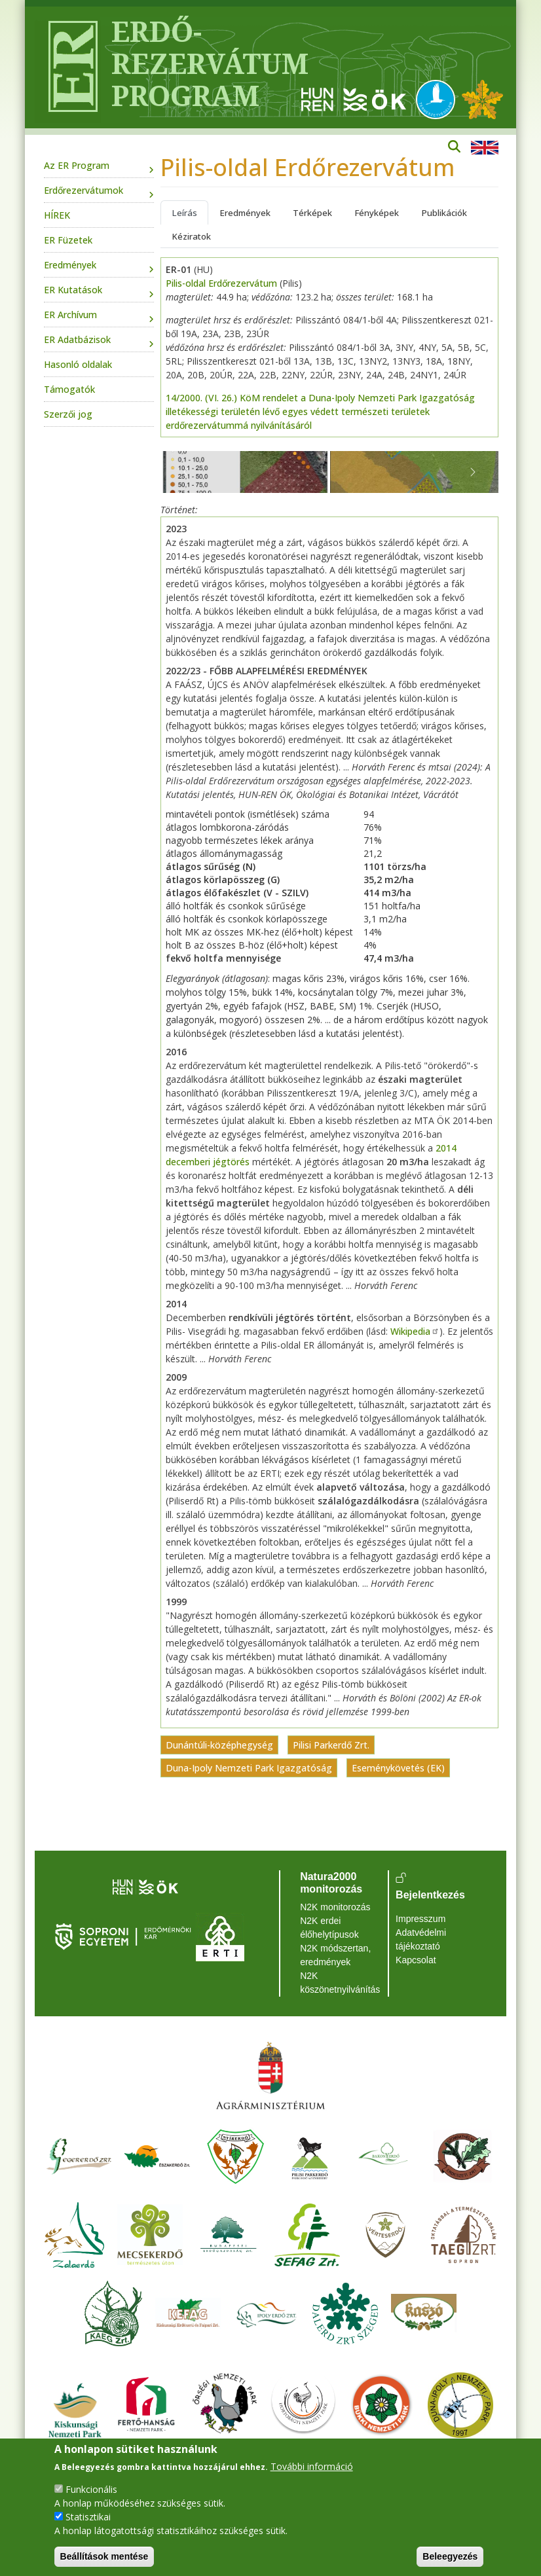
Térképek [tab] (312, 213)
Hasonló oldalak (78, 364)
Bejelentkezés (430, 1894)
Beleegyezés (449, 2556)
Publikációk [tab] (444, 213)
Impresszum (420, 1919)
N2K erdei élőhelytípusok (329, 1927)
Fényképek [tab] (376, 213)
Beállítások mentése (104, 2556)
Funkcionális (91, 2489)
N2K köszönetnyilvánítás (340, 1982)
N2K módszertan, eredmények (335, 1955)
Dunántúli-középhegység (219, 1745)
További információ (311, 2466)
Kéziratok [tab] (191, 236)
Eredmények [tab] (244, 213)
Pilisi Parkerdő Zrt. (331, 1745)
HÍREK (57, 215)
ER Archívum (70, 314)
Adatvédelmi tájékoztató (421, 1939)
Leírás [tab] (184, 213)
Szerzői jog (68, 414)
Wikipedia (414, 1331)
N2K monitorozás (335, 1907)
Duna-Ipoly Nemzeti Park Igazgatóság (249, 1768)
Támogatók (69, 389)
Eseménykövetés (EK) (398, 1768)
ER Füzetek (68, 240)
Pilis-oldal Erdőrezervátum (221, 283)
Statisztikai (88, 2517)
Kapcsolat (416, 1960)
